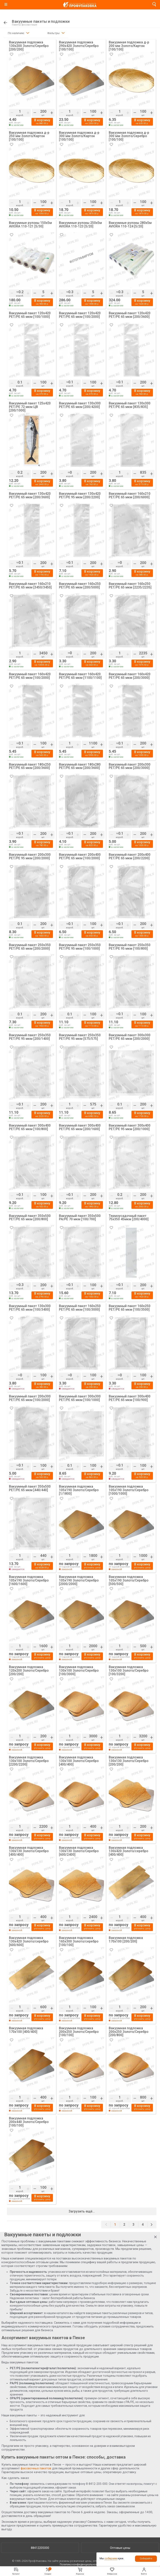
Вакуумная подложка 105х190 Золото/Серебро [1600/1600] (29, 1582)
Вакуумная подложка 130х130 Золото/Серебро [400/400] (29, 1853)
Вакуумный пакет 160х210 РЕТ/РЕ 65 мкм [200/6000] (130, 496)
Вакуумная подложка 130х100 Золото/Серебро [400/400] (79, 1763)
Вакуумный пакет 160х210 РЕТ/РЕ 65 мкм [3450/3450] (30, 586)
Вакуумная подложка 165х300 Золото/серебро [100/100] (79, 1943)
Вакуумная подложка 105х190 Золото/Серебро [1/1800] (79, 1492)
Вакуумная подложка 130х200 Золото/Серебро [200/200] (29, 46)
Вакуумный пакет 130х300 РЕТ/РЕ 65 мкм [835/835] (130, 405)
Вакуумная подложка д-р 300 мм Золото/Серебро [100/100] (129, 136)
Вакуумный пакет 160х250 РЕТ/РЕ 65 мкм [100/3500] (130, 1309)
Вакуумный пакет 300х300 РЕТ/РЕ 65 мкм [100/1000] (80, 1399)
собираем (111, 2558)
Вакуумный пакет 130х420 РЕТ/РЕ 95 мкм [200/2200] (80, 496)
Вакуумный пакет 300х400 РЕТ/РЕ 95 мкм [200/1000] (130, 1128)
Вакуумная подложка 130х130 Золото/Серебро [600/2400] (79, 1853)
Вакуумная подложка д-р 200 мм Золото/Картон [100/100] (129, 46)
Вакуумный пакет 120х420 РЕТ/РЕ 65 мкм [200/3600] (130, 315)
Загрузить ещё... (82, 2214)
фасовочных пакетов (36, 2471)
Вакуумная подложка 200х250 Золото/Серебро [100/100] (79, 2034)
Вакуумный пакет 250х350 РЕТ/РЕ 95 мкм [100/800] (130, 948)
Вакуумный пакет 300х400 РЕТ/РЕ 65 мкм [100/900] (130, 1399)
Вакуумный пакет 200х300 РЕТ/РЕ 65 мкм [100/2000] (30, 1399)
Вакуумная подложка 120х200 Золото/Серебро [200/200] (29, 1672)
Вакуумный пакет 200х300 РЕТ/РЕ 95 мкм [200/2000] (30, 857)
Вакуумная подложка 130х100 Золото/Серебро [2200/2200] (29, 1763)
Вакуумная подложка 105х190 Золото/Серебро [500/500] (129, 1582)
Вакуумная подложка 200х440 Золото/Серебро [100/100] (29, 2124)
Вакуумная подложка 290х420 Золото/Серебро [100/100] (79, 46)
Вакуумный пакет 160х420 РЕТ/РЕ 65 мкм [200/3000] (130, 676)
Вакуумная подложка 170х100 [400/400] (26, 2032)
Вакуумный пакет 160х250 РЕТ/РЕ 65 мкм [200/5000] (80, 586)
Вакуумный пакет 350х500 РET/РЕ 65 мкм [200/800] (30, 1219)
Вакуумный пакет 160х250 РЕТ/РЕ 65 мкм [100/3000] (80, 1309)
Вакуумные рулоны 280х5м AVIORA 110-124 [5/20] (130, 225)
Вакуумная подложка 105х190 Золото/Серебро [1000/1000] (129, 1492)
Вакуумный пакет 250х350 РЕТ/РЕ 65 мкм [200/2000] (30, 948)
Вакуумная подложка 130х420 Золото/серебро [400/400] (129, 1853)
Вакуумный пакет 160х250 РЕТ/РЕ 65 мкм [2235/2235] (130, 586)
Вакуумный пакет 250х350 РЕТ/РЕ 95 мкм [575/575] (80, 1038)
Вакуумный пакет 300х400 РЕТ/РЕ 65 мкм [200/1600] (80, 1128)
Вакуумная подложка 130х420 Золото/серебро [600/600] (29, 1943)
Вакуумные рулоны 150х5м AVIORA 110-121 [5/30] (30, 225)
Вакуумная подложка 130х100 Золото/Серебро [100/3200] (129, 1672)
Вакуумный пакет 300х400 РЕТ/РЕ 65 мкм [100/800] (30, 1128)
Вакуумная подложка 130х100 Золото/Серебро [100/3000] (79, 1672)
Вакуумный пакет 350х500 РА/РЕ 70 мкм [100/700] (80, 1219)
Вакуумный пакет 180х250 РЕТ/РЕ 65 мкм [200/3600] (30, 767)
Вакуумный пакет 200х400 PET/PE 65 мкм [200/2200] (130, 857)
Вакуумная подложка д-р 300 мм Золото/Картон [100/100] (79, 136)
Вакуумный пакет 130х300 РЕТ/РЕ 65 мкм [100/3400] (30, 1309)
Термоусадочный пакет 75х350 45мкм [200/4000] (129, 1219)
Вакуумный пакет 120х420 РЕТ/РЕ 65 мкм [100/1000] (30, 315)
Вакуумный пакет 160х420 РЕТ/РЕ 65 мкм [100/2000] (30, 676)
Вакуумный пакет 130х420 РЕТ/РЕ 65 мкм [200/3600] (30, 496)
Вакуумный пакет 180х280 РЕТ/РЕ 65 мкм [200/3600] (80, 767)
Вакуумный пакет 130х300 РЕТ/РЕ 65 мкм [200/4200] (80, 405)
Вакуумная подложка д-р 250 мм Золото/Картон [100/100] (29, 136)
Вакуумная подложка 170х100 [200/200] (126, 1942)
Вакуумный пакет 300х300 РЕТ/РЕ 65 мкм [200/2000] (130, 1038)
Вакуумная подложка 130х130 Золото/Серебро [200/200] (129, 1763)
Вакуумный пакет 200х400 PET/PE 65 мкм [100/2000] (80, 857)
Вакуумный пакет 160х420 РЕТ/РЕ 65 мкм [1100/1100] (80, 676)
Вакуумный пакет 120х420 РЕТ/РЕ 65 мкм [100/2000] (80, 315)
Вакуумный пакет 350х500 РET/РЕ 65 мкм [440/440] (30, 1490)
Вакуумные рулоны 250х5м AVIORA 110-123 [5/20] (80, 225)
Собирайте (146, 2558)
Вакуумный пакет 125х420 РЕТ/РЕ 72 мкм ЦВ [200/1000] (30, 407)
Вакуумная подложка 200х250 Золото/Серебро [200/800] (129, 2034)
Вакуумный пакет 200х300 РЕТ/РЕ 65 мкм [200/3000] (130, 767)
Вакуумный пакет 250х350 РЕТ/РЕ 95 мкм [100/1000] (80, 948)
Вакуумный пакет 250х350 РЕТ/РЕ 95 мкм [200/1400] (30, 1038)
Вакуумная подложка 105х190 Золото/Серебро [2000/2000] (79, 1582)
